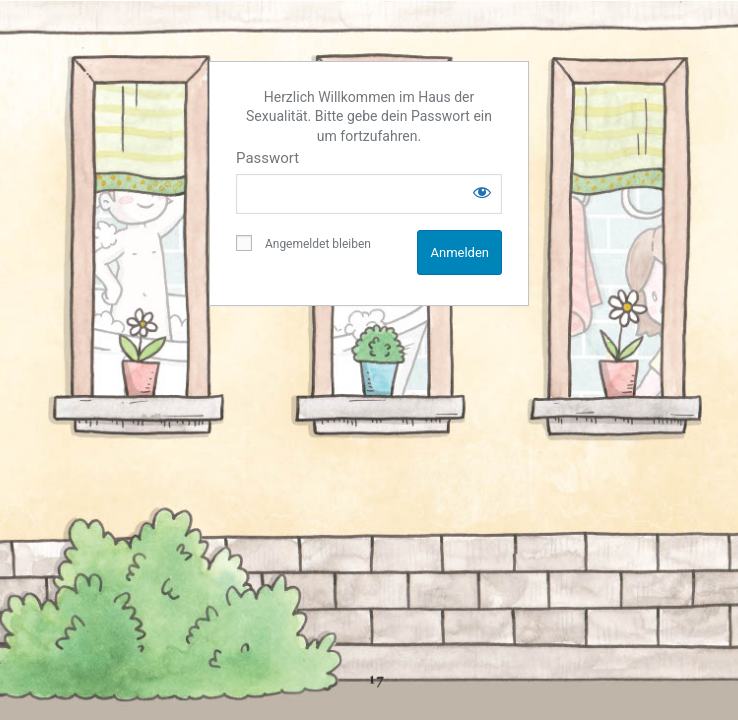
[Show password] (482, 192)
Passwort (267, 158)
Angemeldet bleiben (303, 243)
